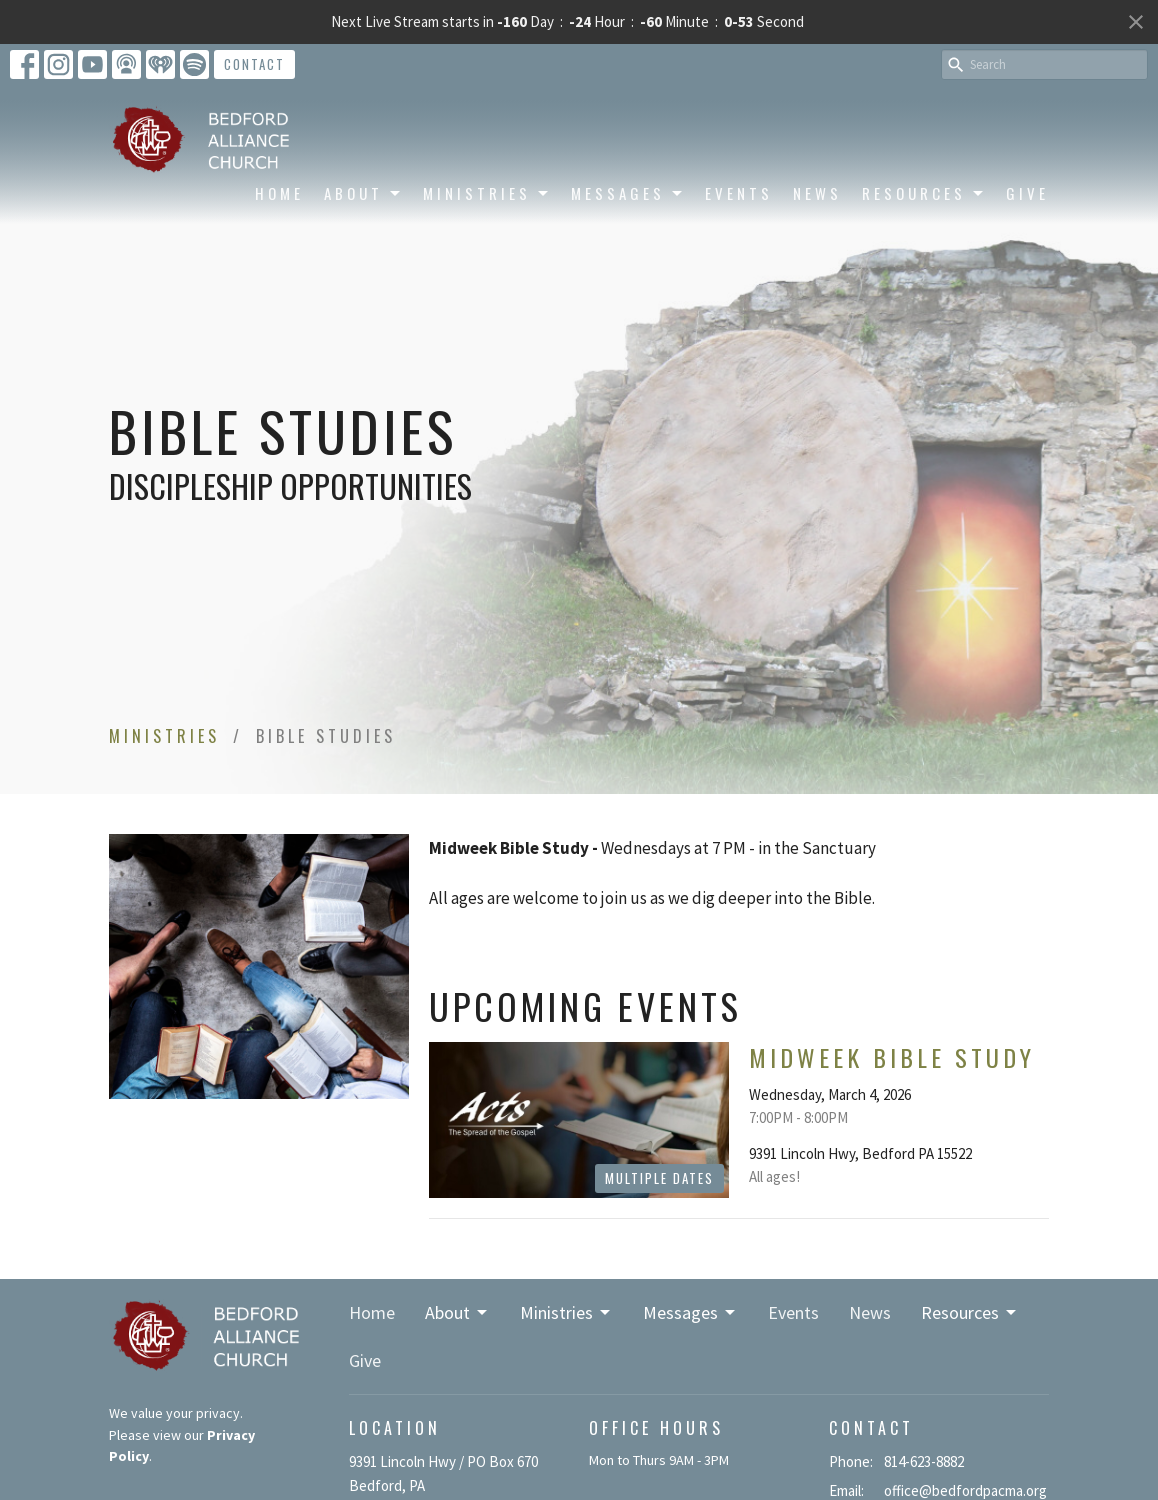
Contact (254, 64)
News (817, 193)
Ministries (487, 193)
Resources (924, 193)
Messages (628, 193)
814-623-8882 (924, 1461)
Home (279, 193)
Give (1027, 193)
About (363, 193)
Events (739, 193)
